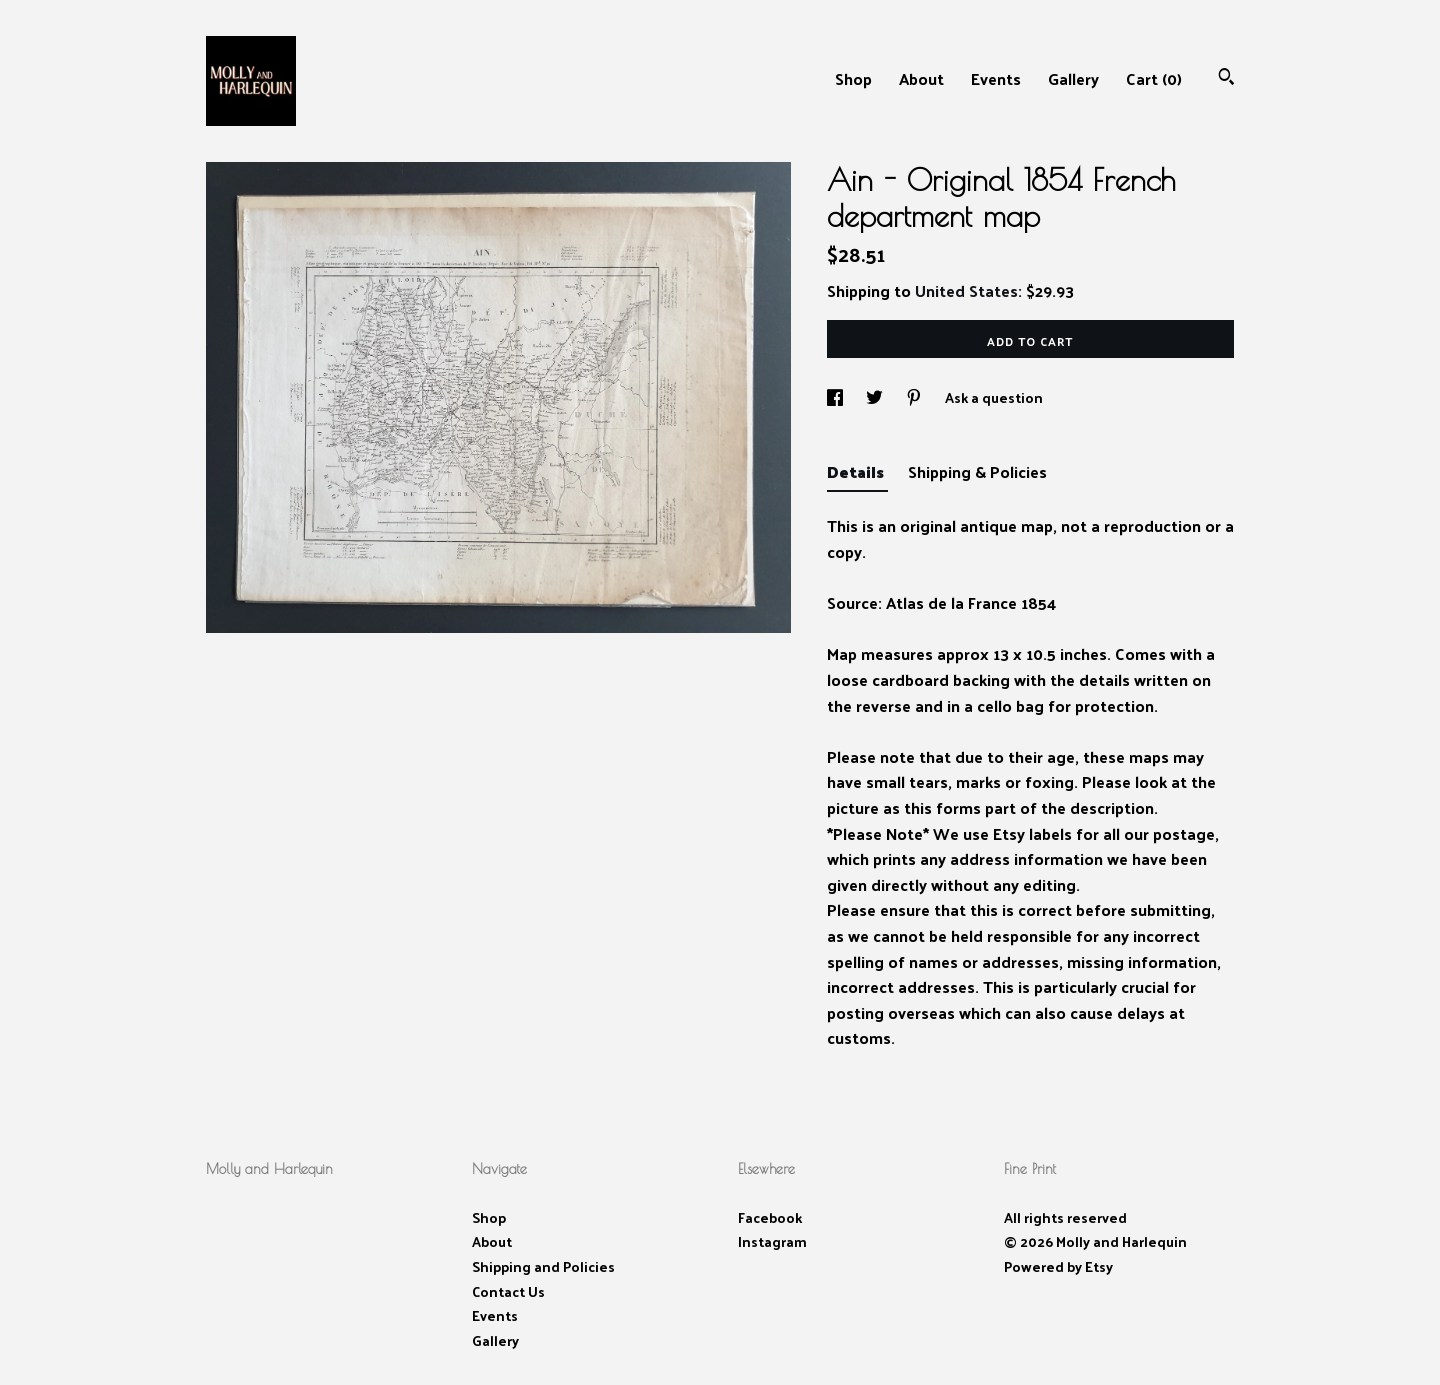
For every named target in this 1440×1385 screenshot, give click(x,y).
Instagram (772, 1241)
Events (996, 78)
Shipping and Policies (543, 1266)
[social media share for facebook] (836, 397)
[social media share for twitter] (876, 397)
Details (857, 471)
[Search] (1226, 78)
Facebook (770, 1217)
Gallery (1073, 78)
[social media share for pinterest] (915, 397)
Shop (853, 78)
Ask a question (994, 397)
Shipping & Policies (977, 471)
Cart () (1154, 78)
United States (966, 290)
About (921, 78)
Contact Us (508, 1291)
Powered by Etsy (1058, 1266)
